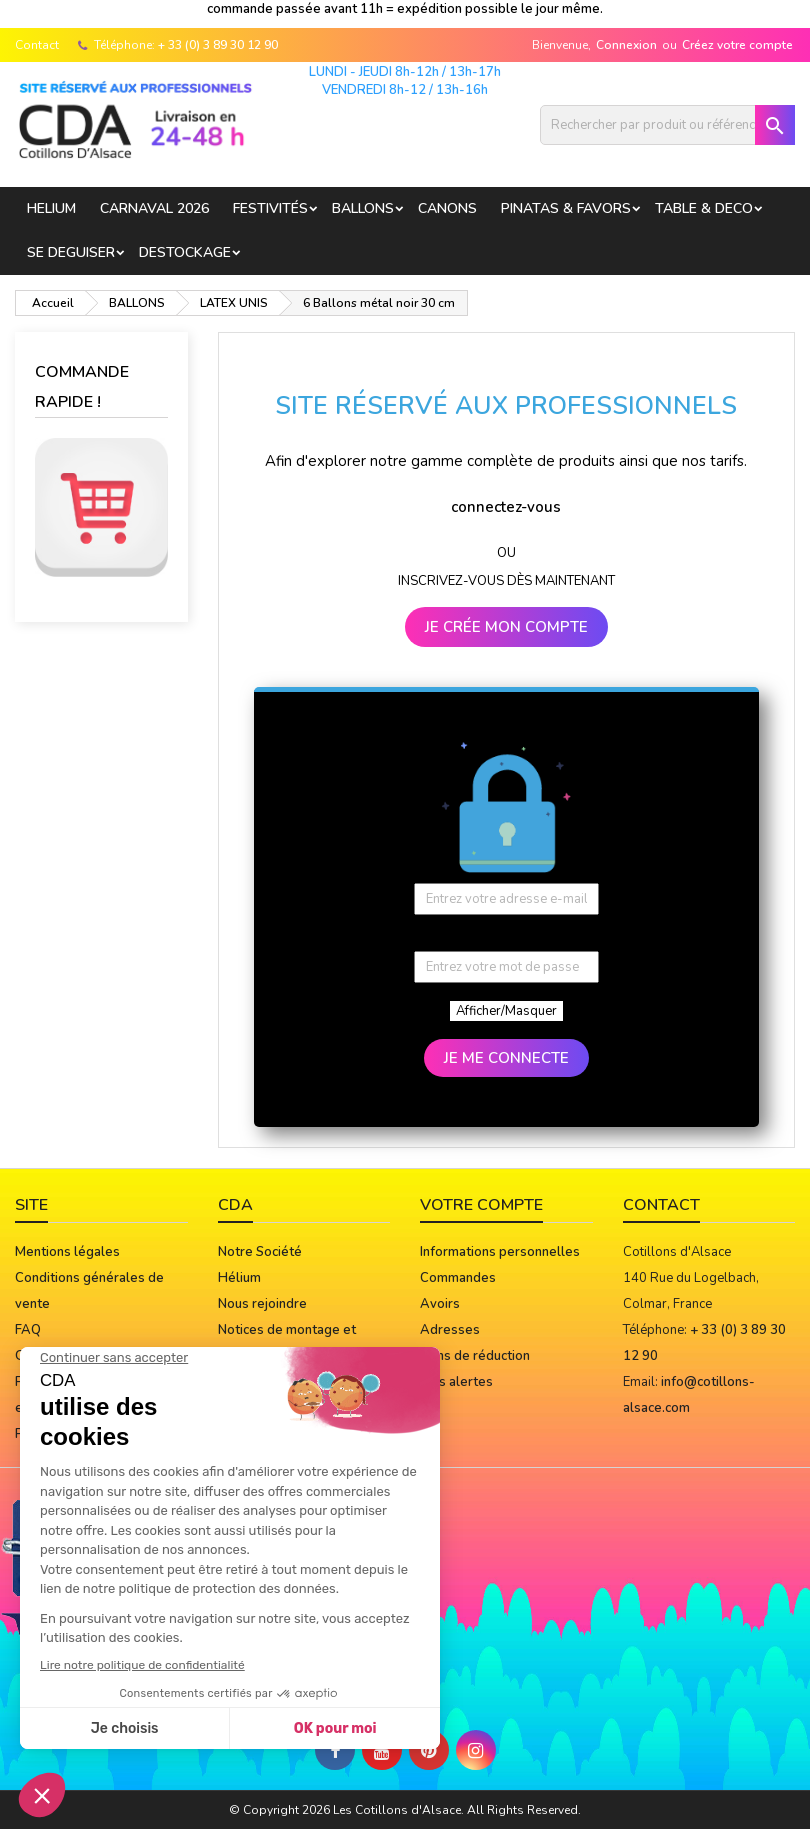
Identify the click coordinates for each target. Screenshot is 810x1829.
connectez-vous (506, 507)
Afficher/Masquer (506, 1011)
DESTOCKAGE (185, 252)
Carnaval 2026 (154, 208)
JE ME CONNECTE (506, 1058)
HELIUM (51, 208)
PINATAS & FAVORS (566, 208)
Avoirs (440, 1304)
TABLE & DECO (704, 208)
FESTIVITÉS (270, 208)
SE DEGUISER (71, 252)
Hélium (239, 1278)
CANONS (447, 208)
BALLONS (363, 208)
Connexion (626, 45)
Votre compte (481, 1205)
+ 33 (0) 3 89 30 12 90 (218, 45)
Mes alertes (456, 1382)
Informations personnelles (500, 1252)
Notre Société (260, 1252)
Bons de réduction (475, 1356)
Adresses (450, 1330)
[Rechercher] (667, 125)
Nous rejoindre (262, 1304)
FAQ (28, 1330)
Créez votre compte (737, 45)
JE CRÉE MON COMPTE (506, 627)
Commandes (458, 1278)
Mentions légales (67, 1252)
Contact (37, 45)
